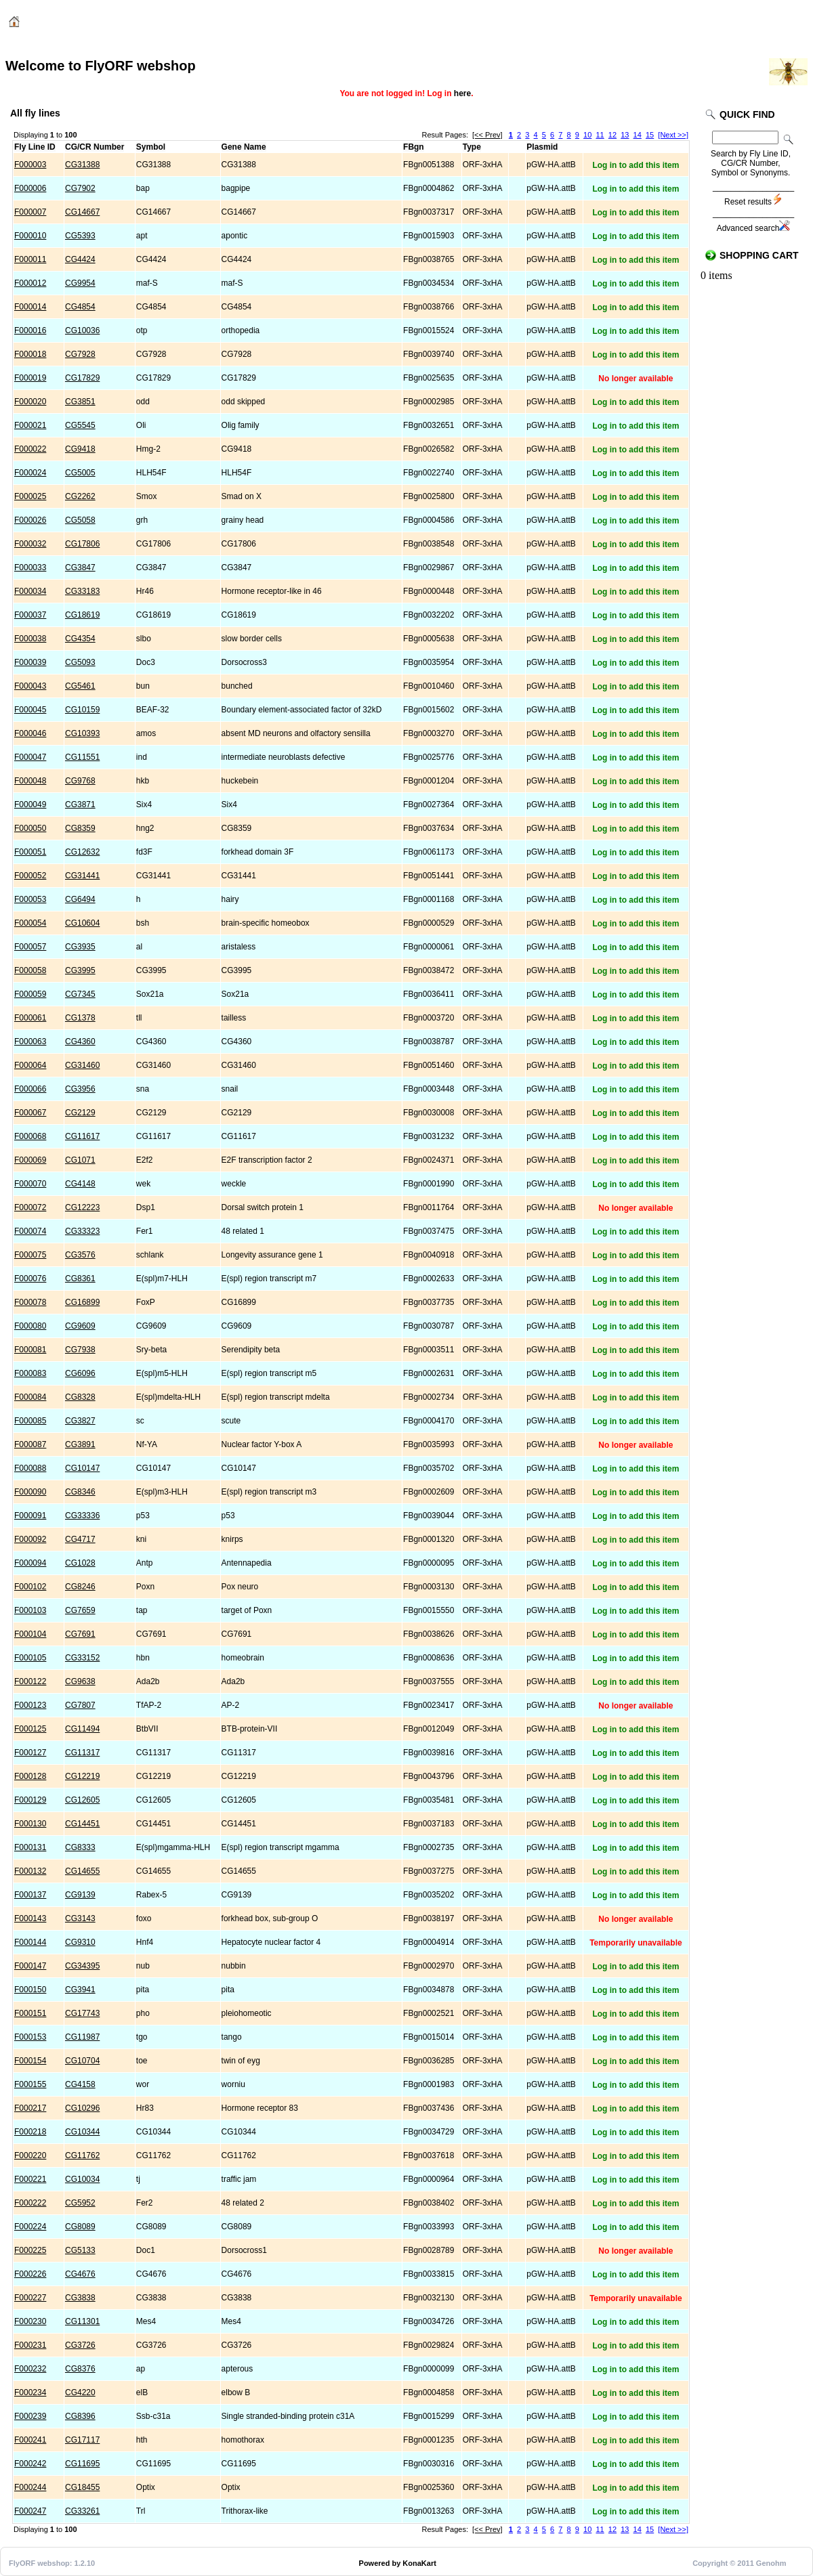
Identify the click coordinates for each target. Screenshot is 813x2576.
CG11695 (82, 2463)
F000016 (30, 330)
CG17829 (82, 378)
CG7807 (80, 1705)
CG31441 (82, 875)
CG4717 (80, 1539)
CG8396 (80, 2416)
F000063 (30, 1041)
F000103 (30, 1610)
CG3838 (80, 2297)
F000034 (30, 591)
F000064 (30, 1065)
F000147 (30, 1966)
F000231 (30, 2345)
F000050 (30, 828)
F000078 (30, 1302)
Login (674, 21)
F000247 (30, 2511)
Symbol (150, 147)
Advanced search (754, 228)
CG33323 (82, 1231)
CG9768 (80, 781)
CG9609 (80, 1326)
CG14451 (82, 1823)
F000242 (30, 2463)
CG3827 (80, 1420)
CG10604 (82, 923)
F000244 (30, 2487)
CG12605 (82, 1800)
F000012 (30, 283)
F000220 (30, 2155)
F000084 (30, 1397)
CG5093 (80, 662)
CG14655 (82, 1871)
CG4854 (80, 307)
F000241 (30, 2440)
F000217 (30, 2108)
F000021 (30, 425)
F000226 (30, 2274)
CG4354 (80, 638)
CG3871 (80, 804)
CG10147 (82, 1468)
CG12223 (82, 1207)
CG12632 (82, 852)
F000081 (30, 1349)
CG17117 (82, 2440)
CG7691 (80, 1634)
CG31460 (82, 1065)
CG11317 (82, 1752)
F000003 (30, 164)
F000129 (30, 1800)
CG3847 (80, 567)
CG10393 (82, 733)
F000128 (30, 1776)
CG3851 (80, 401)
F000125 (30, 1729)
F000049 (30, 804)
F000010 (30, 235)
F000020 (30, 401)
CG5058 (80, 520)
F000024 (30, 472)
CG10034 (82, 2179)
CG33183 (82, 591)
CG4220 (80, 2392)
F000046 (30, 733)
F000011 (30, 259)
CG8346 (80, 1492)
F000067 (30, 1112)
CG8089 (80, 2226)
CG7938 (80, 1349)
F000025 (30, 496)
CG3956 (80, 1089)
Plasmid (542, 147)
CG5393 (80, 235)
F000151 (30, 2013)
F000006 (30, 188)
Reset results (753, 202)
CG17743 (82, 2013)
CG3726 (80, 2345)
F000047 (30, 757)
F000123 (30, 1705)
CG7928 (80, 354)
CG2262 (80, 496)
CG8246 (80, 1586)
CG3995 (80, 970)
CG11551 (82, 757)
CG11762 (82, 2155)
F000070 (30, 1183)
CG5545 (80, 425)
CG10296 (82, 2108)
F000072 (30, 1207)
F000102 (30, 1586)
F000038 (30, 638)
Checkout (765, 21)
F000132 (30, 1871)
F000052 (30, 875)
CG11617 (82, 1136)
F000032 (30, 544)
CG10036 (82, 330)
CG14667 (82, 212)
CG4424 (80, 259)
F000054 (30, 923)
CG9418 (80, 449)
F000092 (30, 1539)
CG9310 (80, 1942)
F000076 (30, 1278)
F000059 (30, 994)
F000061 (30, 1018)
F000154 (30, 2060)
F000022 (30, 449)
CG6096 (80, 1373)
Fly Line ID (35, 147)
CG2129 (80, 1112)
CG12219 (82, 1776)
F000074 (30, 1231)
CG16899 (82, 1302)
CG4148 (80, 1183)
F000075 (30, 1255)
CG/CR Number (94, 147)
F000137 (30, 1894)
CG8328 (80, 1397)
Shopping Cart (759, 255)
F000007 (30, 212)
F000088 (30, 1468)
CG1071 (80, 1160)
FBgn (413, 147)
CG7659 (80, 1610)
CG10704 (82, 2060)
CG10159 (82, 709)
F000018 (30, 354)
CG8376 (80, 2369)
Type (472, 147)
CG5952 (80, 2203)
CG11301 (82, 2321)
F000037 (30, 615)
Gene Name (244, 147)
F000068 (30, 1136)
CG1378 (80, 1018)
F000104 (30, 1634)
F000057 (30, 946)
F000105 (30, 1657)
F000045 (30, 709)
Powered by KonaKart (397, 2563)
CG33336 (82, 1515)
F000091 (30, 1515)
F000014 (30, 307)
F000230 (30, 2321)
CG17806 (82, 544)
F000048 (30, 781)
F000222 (30, 2203)
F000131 (30, 1847)
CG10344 (82, 2132)
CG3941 (80, 1989)
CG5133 (80, 2250)
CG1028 (80, 1563)
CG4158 (80, 2084)
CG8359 (80, 828)
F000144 (30, 1942)
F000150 (30, 1989)
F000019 (30, 378)
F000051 (30, 852)
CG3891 (80, 1444)
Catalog (45, 23)
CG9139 (80, 1894)
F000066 (30, 1089)
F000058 (30, 970)
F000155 (30, 2084)
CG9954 (80, 283)
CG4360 (80, 1041)
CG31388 (82, 164)
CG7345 (80, 994)
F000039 (30, 662)
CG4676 (80, 2274)
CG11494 (82, 1729)
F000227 (30, 2297)
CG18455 (82, 2487)
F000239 (30, 2416)
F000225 (30, 2250)
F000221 (30, 2179)
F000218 (30, 2132)
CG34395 (82, 1966)
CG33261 (82, 2511)
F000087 (30, 1444)
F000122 (30, 1681)
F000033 (30, 567)
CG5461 (80, 686)
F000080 (30, 1326)
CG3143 (80, 1918)
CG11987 (82, 2037)
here (462, 93)
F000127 (30, 1752)
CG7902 (80, 188)
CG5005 (80, 472)
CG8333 (80, 1847)
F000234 (30, 2392)
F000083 (30, 1373)
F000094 (30, 1563)
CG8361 (80, 1278)
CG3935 (80, 946)
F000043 (30, 686)
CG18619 (82, 615)
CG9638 (80, 1681)
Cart (715, 21)
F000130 (30, 1823)
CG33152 (82, 1657)
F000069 (30, 1160)
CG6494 (80, 899)
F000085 (30, 1420)
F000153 (30, 2037)
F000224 (30, 2226)
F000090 (30, 1492)
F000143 (30, 1918)
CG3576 (80, 1255)
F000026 (30, 520)
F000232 (30, 2369)
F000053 (30, 899)
